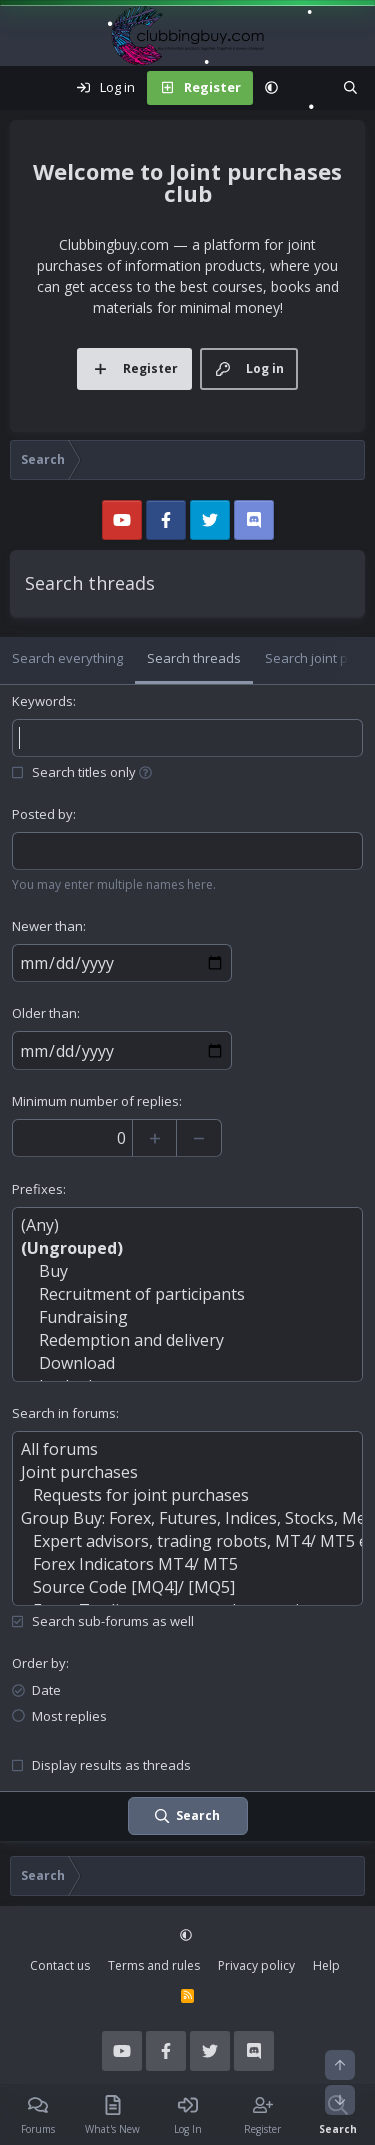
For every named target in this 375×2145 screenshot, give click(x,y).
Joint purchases (187, 1472)
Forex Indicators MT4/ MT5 (187, 1564)
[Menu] (26, 88)
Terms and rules (154, 1965)
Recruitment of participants (187, 1294)
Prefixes (37, 1189)
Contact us (60, 1965)
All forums (187, 1449)
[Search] (350, 88)
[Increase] (154, 1138)
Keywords (42, 701)
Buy (187, 1271)
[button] (271, 88)
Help (326, 1965)
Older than (44, 1013)
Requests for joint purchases (187, 1495)
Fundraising (187, 1317)
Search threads (194, 658)
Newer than (47, 926)
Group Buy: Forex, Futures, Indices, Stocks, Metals (187, 1518)
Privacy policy (256, 1965)
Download (187, 1363)
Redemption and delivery (187, 1340)
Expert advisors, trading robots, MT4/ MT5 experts (187, 1541)
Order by (39, 1663)
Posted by (42, 814)
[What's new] (310, 88)
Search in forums (64, 1413)
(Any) (187, 1225)
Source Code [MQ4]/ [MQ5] (187, 1587)
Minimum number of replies (95, 1101)
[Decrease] (199, 1138)
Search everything (67, 658)
